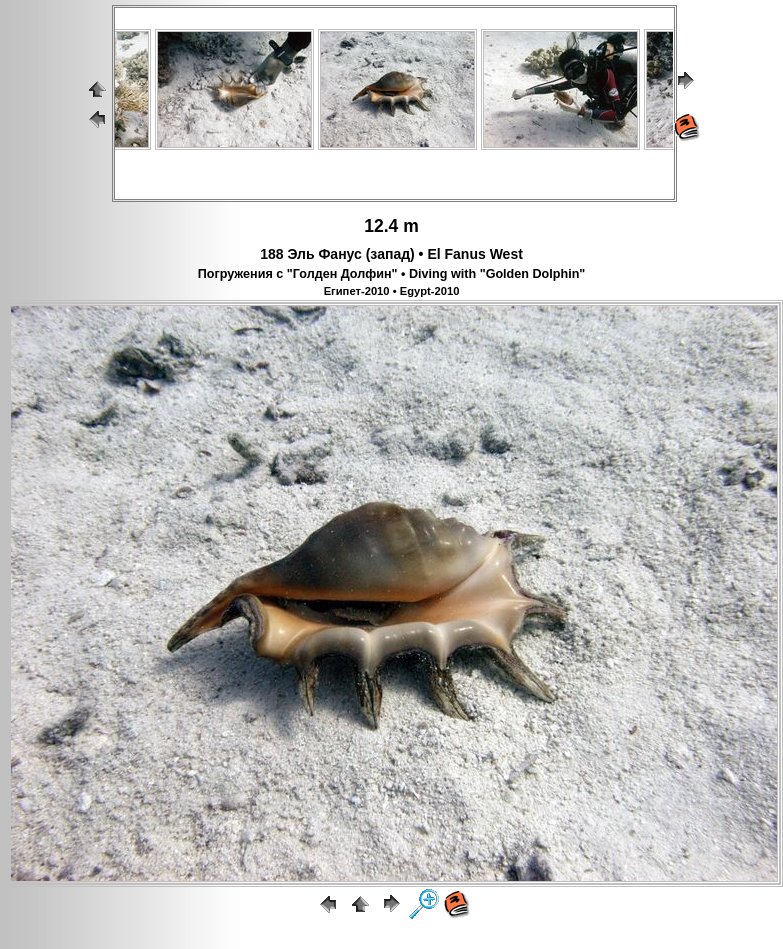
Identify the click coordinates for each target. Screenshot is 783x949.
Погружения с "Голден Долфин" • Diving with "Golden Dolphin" (392, 274)
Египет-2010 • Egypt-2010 (392, 291)
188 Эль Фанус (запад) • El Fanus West (391, 254)
